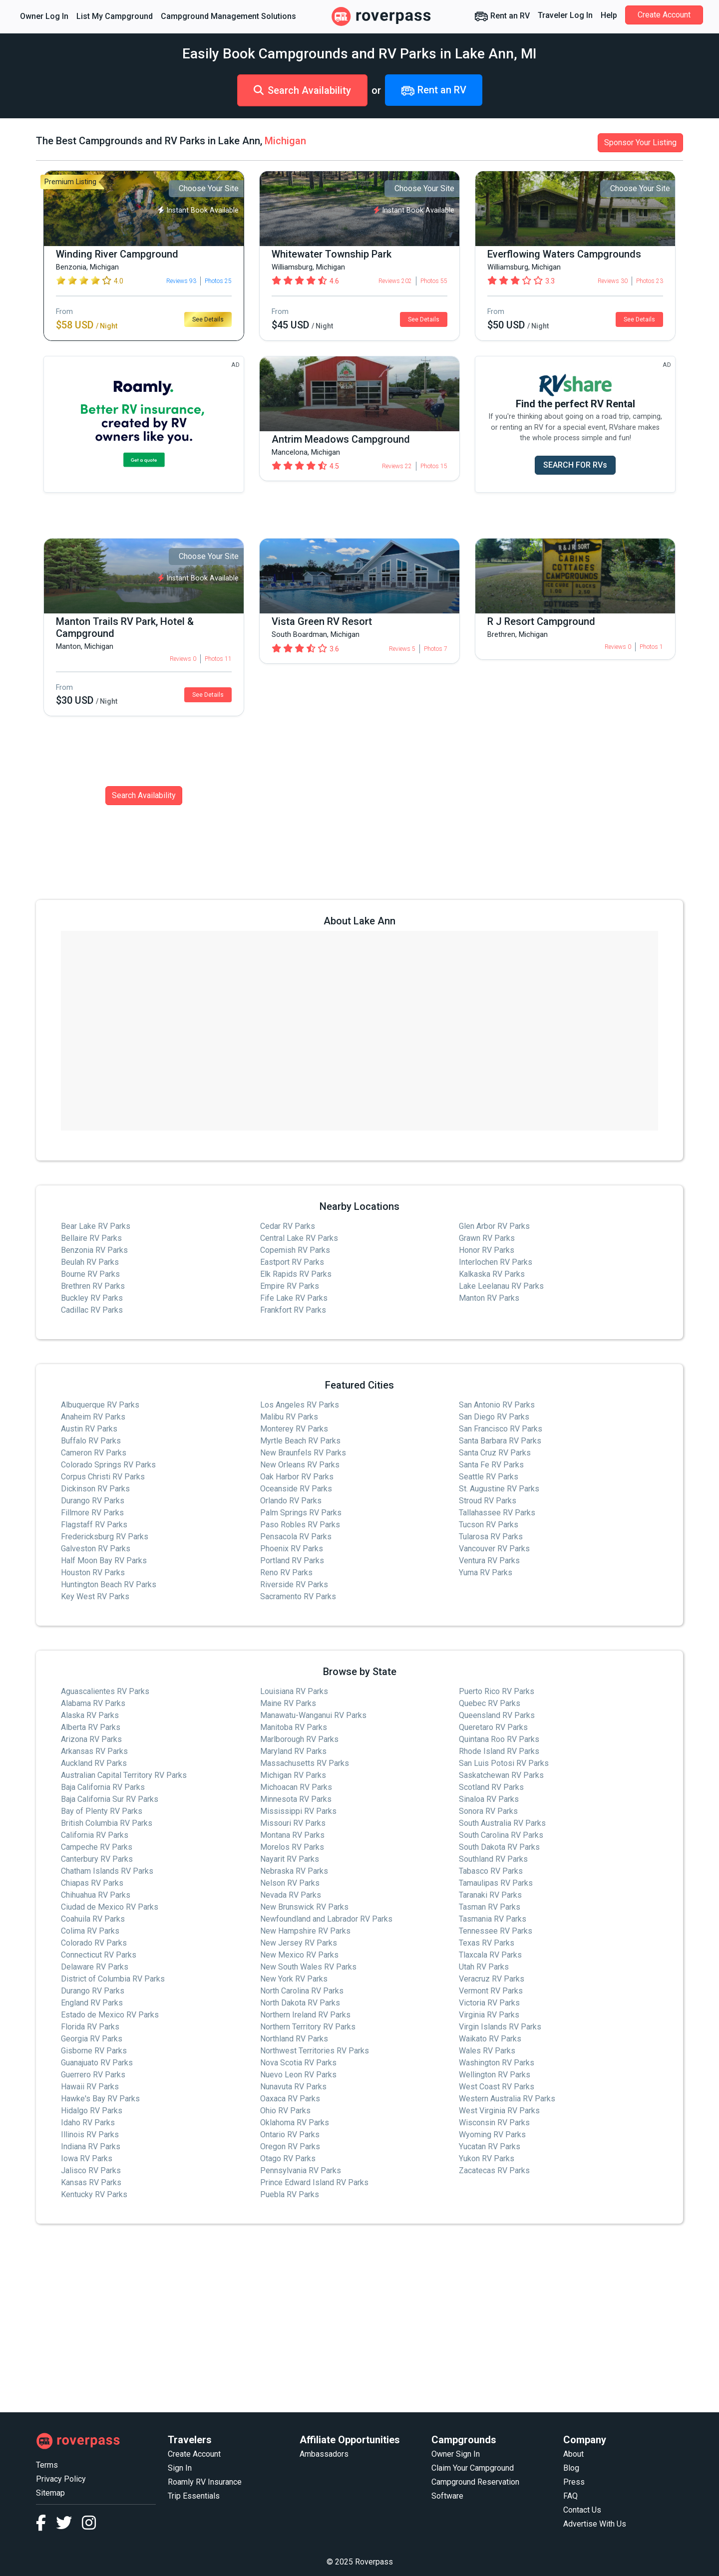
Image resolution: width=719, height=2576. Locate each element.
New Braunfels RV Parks (303, 1452)
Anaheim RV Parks (93, 1417)
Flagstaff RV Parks (94, 1524)
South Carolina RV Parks (501, 1835)
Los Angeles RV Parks (299, 1405)
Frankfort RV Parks (293, 1310)
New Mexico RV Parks (299, 1955)
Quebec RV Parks (489, 1703)
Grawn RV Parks (487, 1238)
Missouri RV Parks (293, 1823)
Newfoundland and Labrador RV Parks (326, 1919)
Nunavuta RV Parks (293, 2086)
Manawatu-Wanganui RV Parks (313, 1715)
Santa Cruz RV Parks (495, 1452)
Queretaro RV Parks (493, 1727)
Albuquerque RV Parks (100, 1405)
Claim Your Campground (472, 2468)
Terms (47, 2465)
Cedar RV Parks (287, 1226)
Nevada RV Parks (290, 1895)
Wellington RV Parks (494, 2074)
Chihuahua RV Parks (95, 1895)
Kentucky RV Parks (94, 2194)
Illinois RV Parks (90, 2134)
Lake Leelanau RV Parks (501, 1286)
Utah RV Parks (484, 1967)
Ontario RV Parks (290, 2134)
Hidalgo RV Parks (91, 2110)
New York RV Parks (294, 1979)
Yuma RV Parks (485, 1572)
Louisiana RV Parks (294, 1691)
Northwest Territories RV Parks (314, 2050)
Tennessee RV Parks (495, 1931)
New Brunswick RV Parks (304, 1907)
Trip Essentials (194, 2496)
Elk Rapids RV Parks (296, 1274)
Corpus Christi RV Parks (103, 1476)
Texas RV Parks (486, 1943)
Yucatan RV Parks (489, 2146)
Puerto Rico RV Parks (496, 1691)
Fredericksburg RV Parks (104, 1536)
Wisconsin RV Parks (494, 2122)
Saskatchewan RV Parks (501, 1775)
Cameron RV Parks (93, 1452)
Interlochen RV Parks (495, 1262)
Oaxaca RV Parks (290, 2098)
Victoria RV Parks (489, 2002)
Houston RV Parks (93, 1572)
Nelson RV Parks (290, 1883)
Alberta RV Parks (90, 1727)
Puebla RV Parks (289, 2194)
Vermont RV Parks (491, 1991)
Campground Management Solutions (228, 16)
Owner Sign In (455, 2454)
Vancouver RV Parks (494, 1548)
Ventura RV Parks (489, 1560)
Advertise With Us (594, 2524)
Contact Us (582, 2510)
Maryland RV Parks (293, 1751)
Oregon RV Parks (290, 2146)
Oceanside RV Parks (296, 1488)
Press (574, 2482)
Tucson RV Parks (488, 1524)
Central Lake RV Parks (299, 1238)
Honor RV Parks (486, 1250)
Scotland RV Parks (491, 1787)
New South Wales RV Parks (308, 1967)
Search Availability (302, 90)
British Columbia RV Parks (106, 1823)
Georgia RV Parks (91, 2038)
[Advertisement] (335, 2318)
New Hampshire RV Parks (305, 1931)
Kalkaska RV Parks (492, 1274)
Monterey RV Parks (294, 1428)
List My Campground (114, 16)
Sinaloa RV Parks (489, 1799)
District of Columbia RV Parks (113, 1979)
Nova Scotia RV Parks (298, 2062)
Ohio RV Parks (285, 2110)
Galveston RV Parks (95, 1548)
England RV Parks (92, 2002)
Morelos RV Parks (292, 1847)
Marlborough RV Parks (299, 1739)
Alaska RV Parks (90, 1715)
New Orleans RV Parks (300, 1464)
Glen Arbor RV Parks (494, 1226)
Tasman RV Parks (489, 1907)
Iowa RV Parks (86, 2158)
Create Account (664, 14)
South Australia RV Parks (502, 1823)
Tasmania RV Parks (492, 1919)
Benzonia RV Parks (94, 1250)
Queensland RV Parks (497, 1715)
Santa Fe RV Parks (491, 1464)
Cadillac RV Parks (92, 1310)
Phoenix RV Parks (291, 1548)
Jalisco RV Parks (91, 2170)
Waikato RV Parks (490, 2038)
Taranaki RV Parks (490, 1895)
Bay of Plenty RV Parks (101, 1811)
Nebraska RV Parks (294, 1871)
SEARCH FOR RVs (575, 465)
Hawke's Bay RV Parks (100, 2098)
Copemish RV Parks (295, 1250)
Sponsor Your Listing (640, 142)
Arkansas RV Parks (94, 1751)
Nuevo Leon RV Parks (298, 2074)
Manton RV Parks (489, 1298)
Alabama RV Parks (93, 1703)
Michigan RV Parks (293, 1775)
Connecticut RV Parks (98, 1955)
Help (609, 15)
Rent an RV (502, 16)
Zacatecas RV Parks (494, 2170)
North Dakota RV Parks (300, 2002)
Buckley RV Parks (92, 1298)
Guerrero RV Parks (93, 2074)
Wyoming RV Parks (492, 2134)
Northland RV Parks (294, 2038)
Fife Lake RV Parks (294, 1298)
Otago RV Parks (288, 2158)
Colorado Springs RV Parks (108, 1464)
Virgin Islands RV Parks (500, 2026)
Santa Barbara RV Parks (500, 1440)
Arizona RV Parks (91, 1739)
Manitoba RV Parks (293, 1727)
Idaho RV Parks (88, 2122)
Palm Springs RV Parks (301, 1512)
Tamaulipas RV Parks (496, 1883)
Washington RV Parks (496, 2062)
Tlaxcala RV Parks (490, 1955)
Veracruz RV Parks (491, 1979)
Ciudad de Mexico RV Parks (109, 1907)
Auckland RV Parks (94, 1763)
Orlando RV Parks (291, 1500)
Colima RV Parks (90, 1931)
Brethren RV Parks (93, 1286)
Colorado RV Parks (94, 1943)
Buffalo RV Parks (91, 1440)
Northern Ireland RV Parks (305, 2014)
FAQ (570, 2496)
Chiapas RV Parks (92, 1883)
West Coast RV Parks (496, 2086)
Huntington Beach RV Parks (108, 1584)
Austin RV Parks (89, 1428)
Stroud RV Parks (487, 1500)
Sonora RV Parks (488, 1811)
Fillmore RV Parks (92, 1512)
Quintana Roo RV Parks (499, 1739)
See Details (208, 319)
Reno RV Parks (286, 1572)
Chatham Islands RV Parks (107, 1871)
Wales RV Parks (487, 2050)
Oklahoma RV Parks (294, 2122)
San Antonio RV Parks (497, 1405)
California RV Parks (94, 1835)
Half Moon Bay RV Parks (104, 1560)
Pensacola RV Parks (296, 1536)
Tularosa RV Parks (491, 1536)
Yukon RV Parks (486, 2158)
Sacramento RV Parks (298, 1596)
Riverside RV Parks (294, 1584)
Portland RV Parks (292, 1560)
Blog (571, 2468)
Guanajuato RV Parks (97, 2062)
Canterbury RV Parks (97, 1859)
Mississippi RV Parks (298, 1811)
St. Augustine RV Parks (499, 1488)
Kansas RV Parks (91, 2182)
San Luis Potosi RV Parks (504, 1763)
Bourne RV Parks (90, 1274)
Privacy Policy (61, 2479)
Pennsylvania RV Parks (300, 2170)
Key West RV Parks (95, 1596)
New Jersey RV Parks (298, 1943)
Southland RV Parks (493, 1859)
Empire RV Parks (289, 1286)
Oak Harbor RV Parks (297, 1476)
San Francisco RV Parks (500, 1428)
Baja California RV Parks (103, 1787)
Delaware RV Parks (94, 1967)
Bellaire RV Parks (91, 1238)
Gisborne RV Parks (94, 2050)
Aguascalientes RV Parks (105, 1691)
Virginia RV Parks (489, 2014)
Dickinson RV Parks (95, 1488)
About (573, 2454)
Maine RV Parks (288, 1703)
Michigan (285, 141)
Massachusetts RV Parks (304, 1763)
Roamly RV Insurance (205, 2482)
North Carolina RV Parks (302, 1991)
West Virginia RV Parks (499, 2110)
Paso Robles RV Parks (300, 1524)
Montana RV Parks (292, 1835)
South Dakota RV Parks (499, 1847)
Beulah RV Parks (90, 1262)
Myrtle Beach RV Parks (300, 1440)
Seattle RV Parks (488, 1476)
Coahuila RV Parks (93, 1919)
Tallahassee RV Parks (497, 1512)
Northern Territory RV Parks (308, 2026)
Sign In (180, 2468)
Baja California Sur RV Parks (109, 1799)
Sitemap (50, 2493)
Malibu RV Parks (289, 1417)
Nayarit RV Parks (289, 1859)
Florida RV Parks (90, 2026)
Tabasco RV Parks (491, 1871)
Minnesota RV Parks (296, 1799)
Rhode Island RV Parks (499, 1751)
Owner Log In (44, 16)
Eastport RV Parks (292, 1262)
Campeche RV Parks (96, 1847)
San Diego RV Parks (494, 1417)
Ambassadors (324, 2454)
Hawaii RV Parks (90, 2086)
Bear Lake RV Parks (95, 1226)
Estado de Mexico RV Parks (110, 2014)
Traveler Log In (565, 15)
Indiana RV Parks (90, 2146)
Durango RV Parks (92, 1500)
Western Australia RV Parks (507, 2098)
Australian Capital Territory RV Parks (124, 1775)
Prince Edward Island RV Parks (314, 2182)
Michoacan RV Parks (296, 1787)
